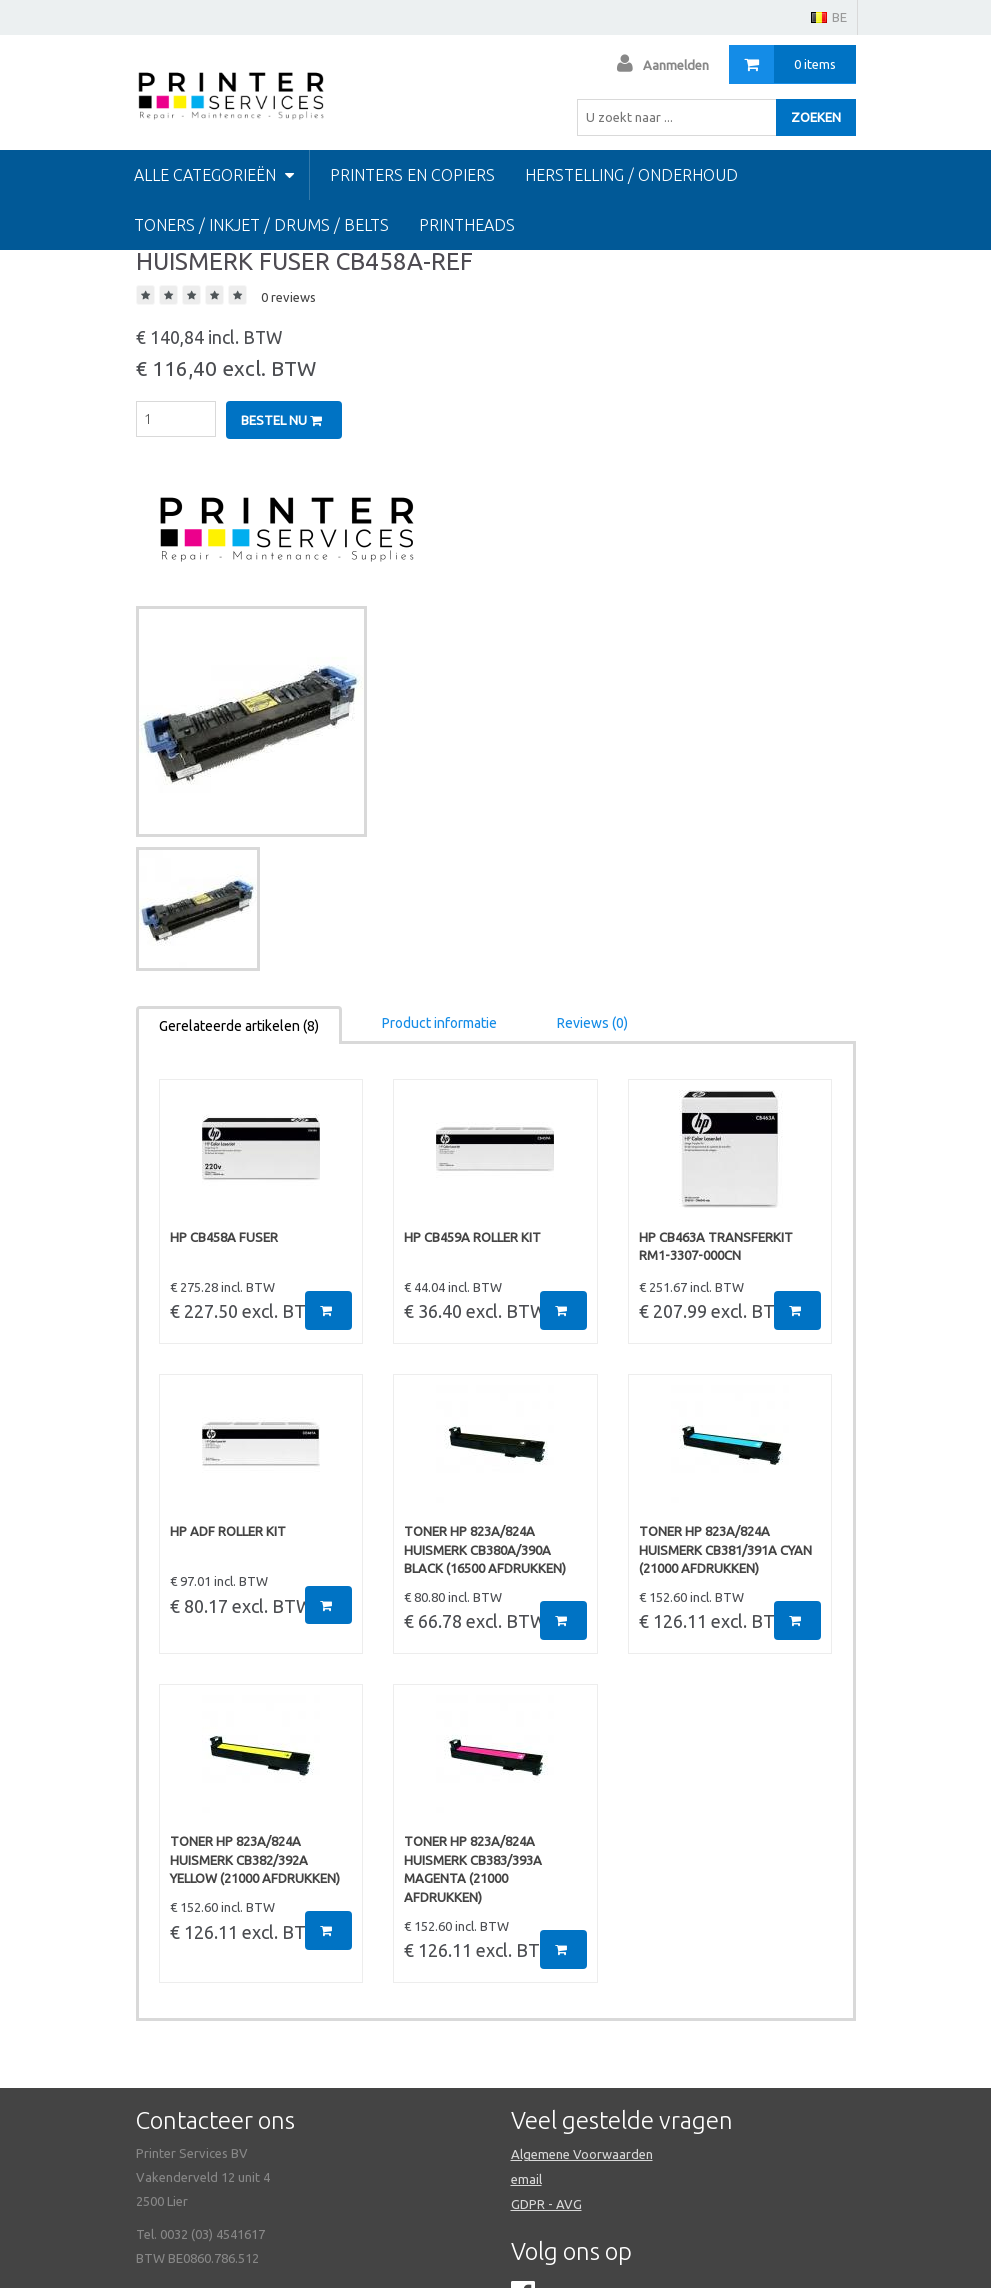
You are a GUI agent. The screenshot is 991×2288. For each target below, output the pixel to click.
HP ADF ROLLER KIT (228, 1531)
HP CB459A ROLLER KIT (472, 1237)
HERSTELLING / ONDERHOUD (631, 175)
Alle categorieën (214, 175)
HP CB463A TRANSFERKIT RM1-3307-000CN (716, 1246)
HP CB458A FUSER (224, 1237)
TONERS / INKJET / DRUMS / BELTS (261, 225)
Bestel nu (281, 420)
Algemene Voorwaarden (582, 2154)
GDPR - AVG (546, 2204)
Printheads (467, 225)
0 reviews (288, 297)
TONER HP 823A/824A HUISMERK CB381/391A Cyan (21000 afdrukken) (725, 1549)
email (526, 2179)
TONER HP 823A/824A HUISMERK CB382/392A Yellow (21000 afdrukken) (255, 1859)
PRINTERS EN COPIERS (412, 175)
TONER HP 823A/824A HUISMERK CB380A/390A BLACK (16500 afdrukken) (485, 1549)
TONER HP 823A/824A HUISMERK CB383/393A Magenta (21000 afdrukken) (473, 1869)
